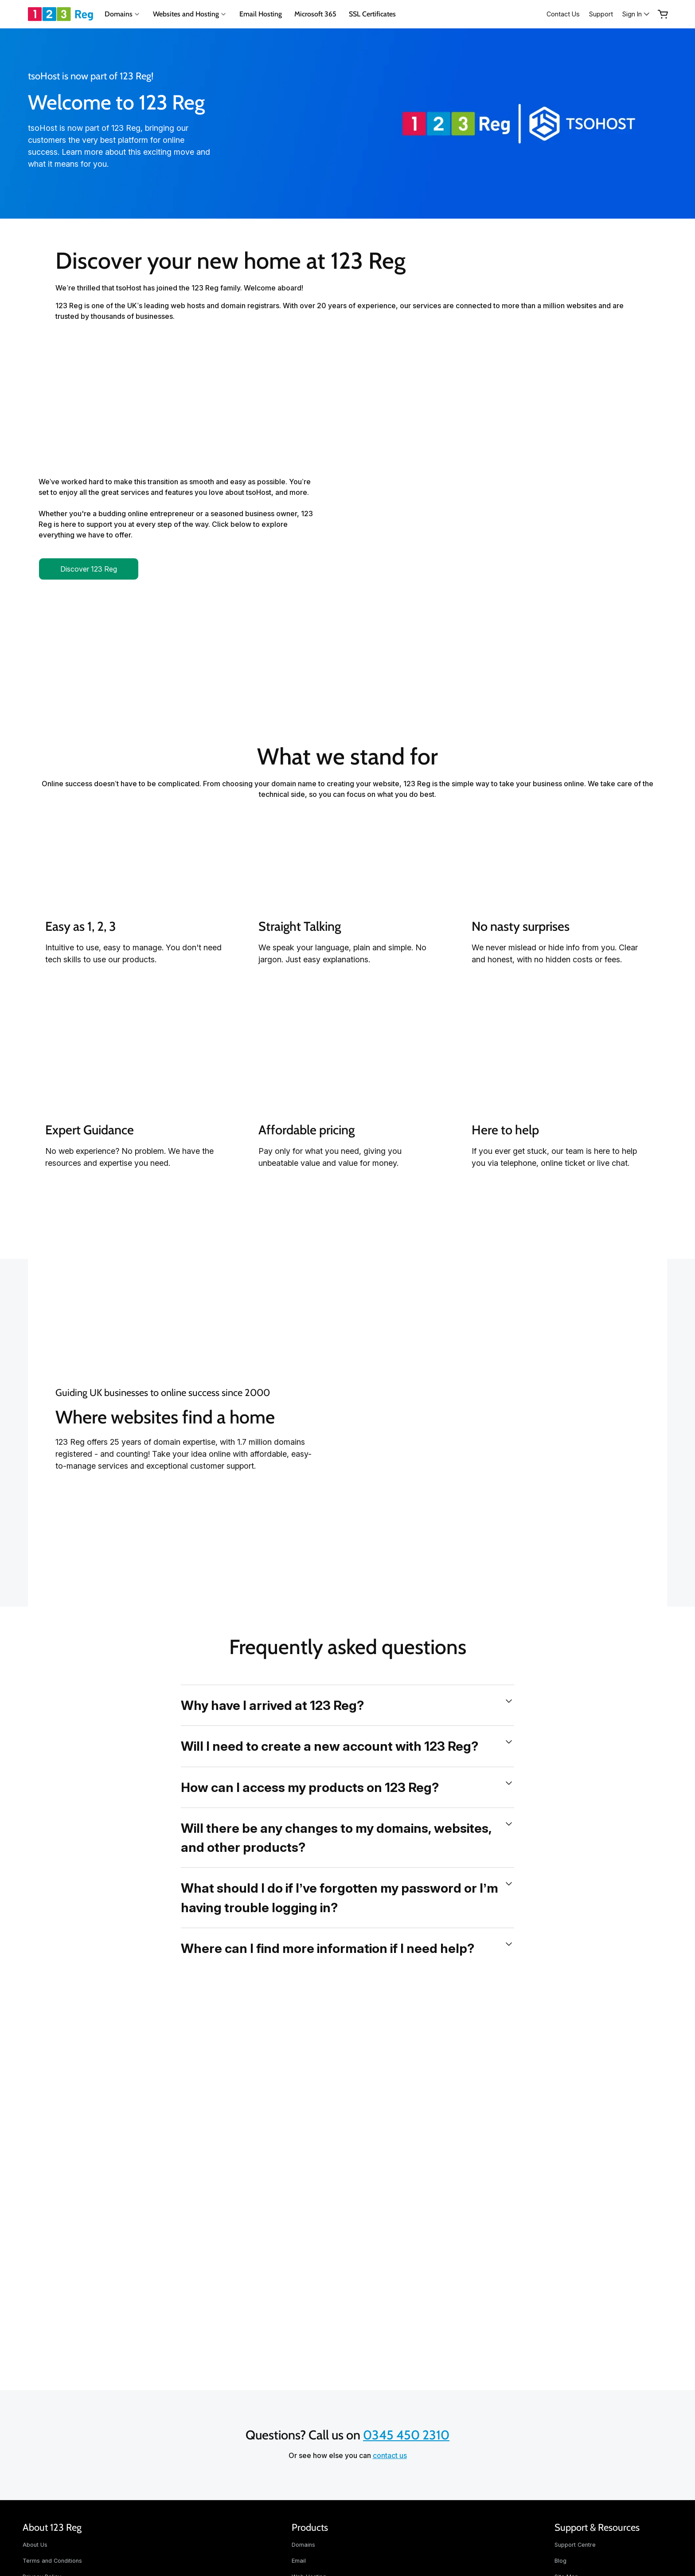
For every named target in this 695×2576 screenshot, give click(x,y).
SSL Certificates (372, 14)
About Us (35, 2544)
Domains (303, 2544)
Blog (560, 2560)
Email (299, 2560)
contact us (390, 2455)
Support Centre (575, 2544)
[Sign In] (634, 14)
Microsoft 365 (315, 14)
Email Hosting (260, 14)
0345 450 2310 (406, 2435)
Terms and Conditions (52, 2560)
